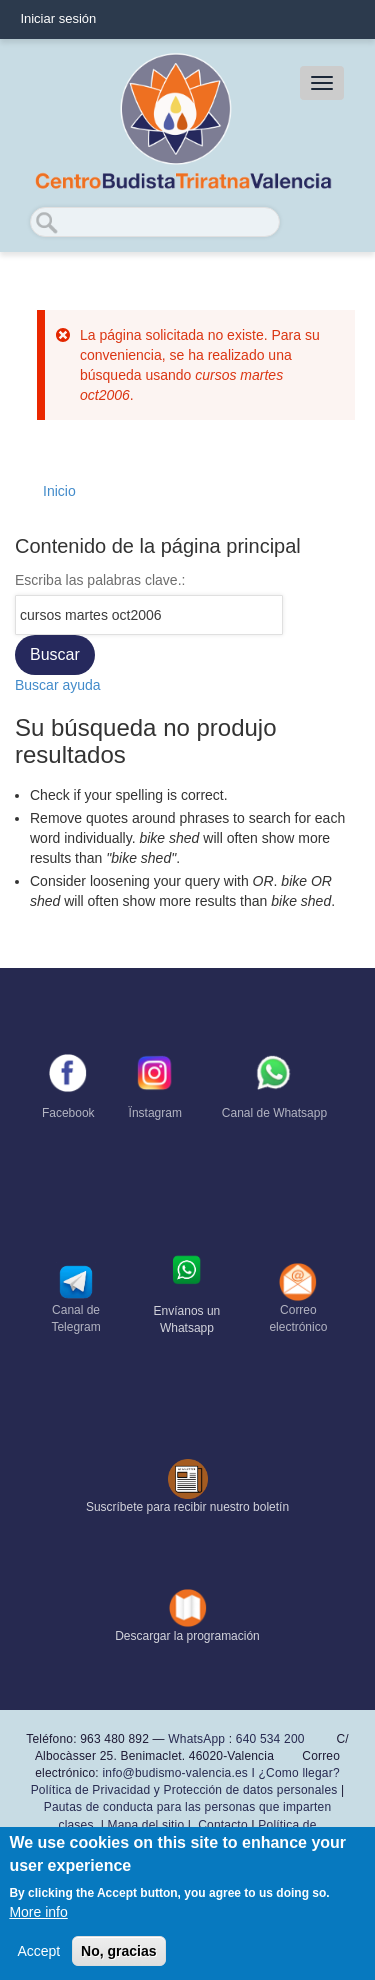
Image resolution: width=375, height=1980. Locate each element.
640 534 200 (268, 1739)
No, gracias (118, 1951)
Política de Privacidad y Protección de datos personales (184, 1790)
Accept (38, 1951)
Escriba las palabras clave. (98, 580)
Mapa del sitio (146, 1825)
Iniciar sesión (58, 18)
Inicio (59, 491)
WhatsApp (196, 1739)
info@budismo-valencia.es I (180, 1773)
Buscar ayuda (58, 685)
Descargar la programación (187, 1636)
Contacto (223, 1825)
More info (38, 1912)
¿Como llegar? (299, 1773)
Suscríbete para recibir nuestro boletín (187, 1507)
